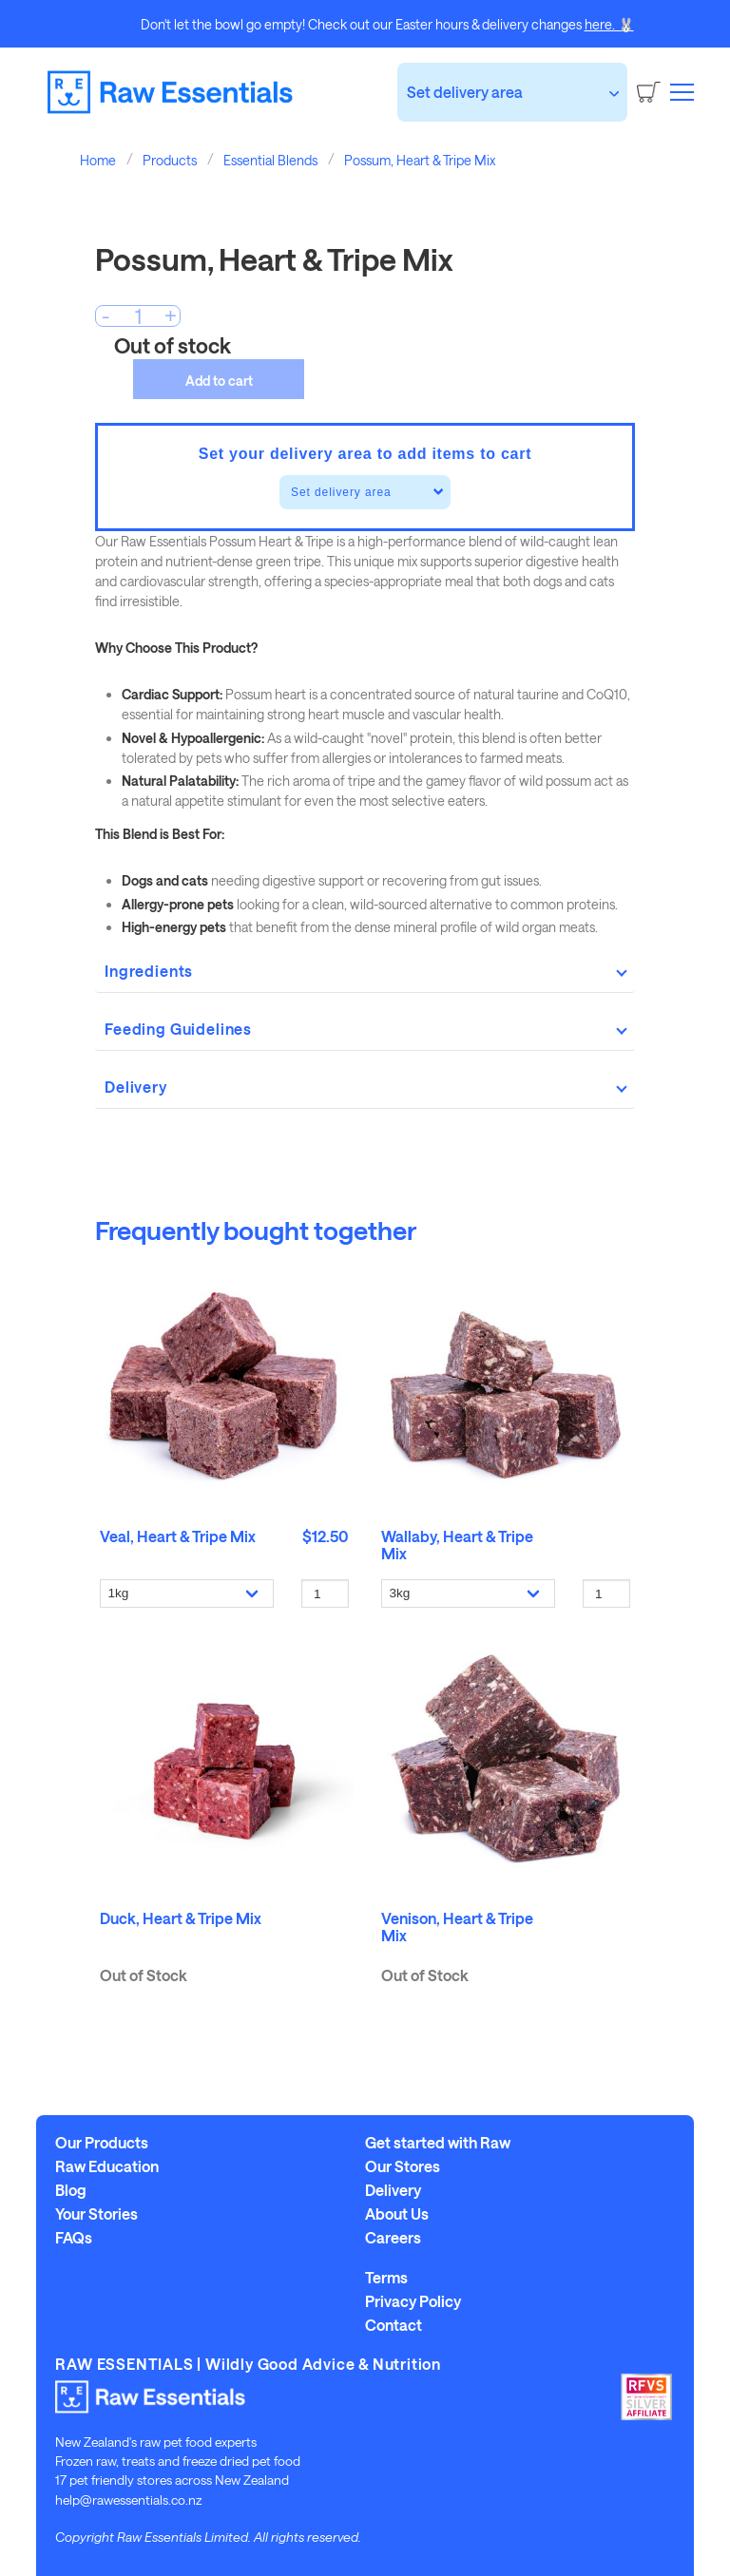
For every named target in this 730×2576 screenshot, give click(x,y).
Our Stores (402, 2166)
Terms (386, 2277)
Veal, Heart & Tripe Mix (178, 1536)
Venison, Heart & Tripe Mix (457, 1926)
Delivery (393, 2190)
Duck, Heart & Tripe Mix (180, 1918)
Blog (70, 2190)
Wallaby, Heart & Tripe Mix (457, 1544)
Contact (393, 2325)
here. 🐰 (609, 24)
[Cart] (649, 92)
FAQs (73, 2237)
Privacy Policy (413, 2301)
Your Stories (96, 2214)
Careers (393, 2237)
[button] (682, 91)
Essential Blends (270, 160)
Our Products (101, 2142)
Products (170, 160)
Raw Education (107, 2166)
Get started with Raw (437, 2142)
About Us (397, 2214)
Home (98, 160)
